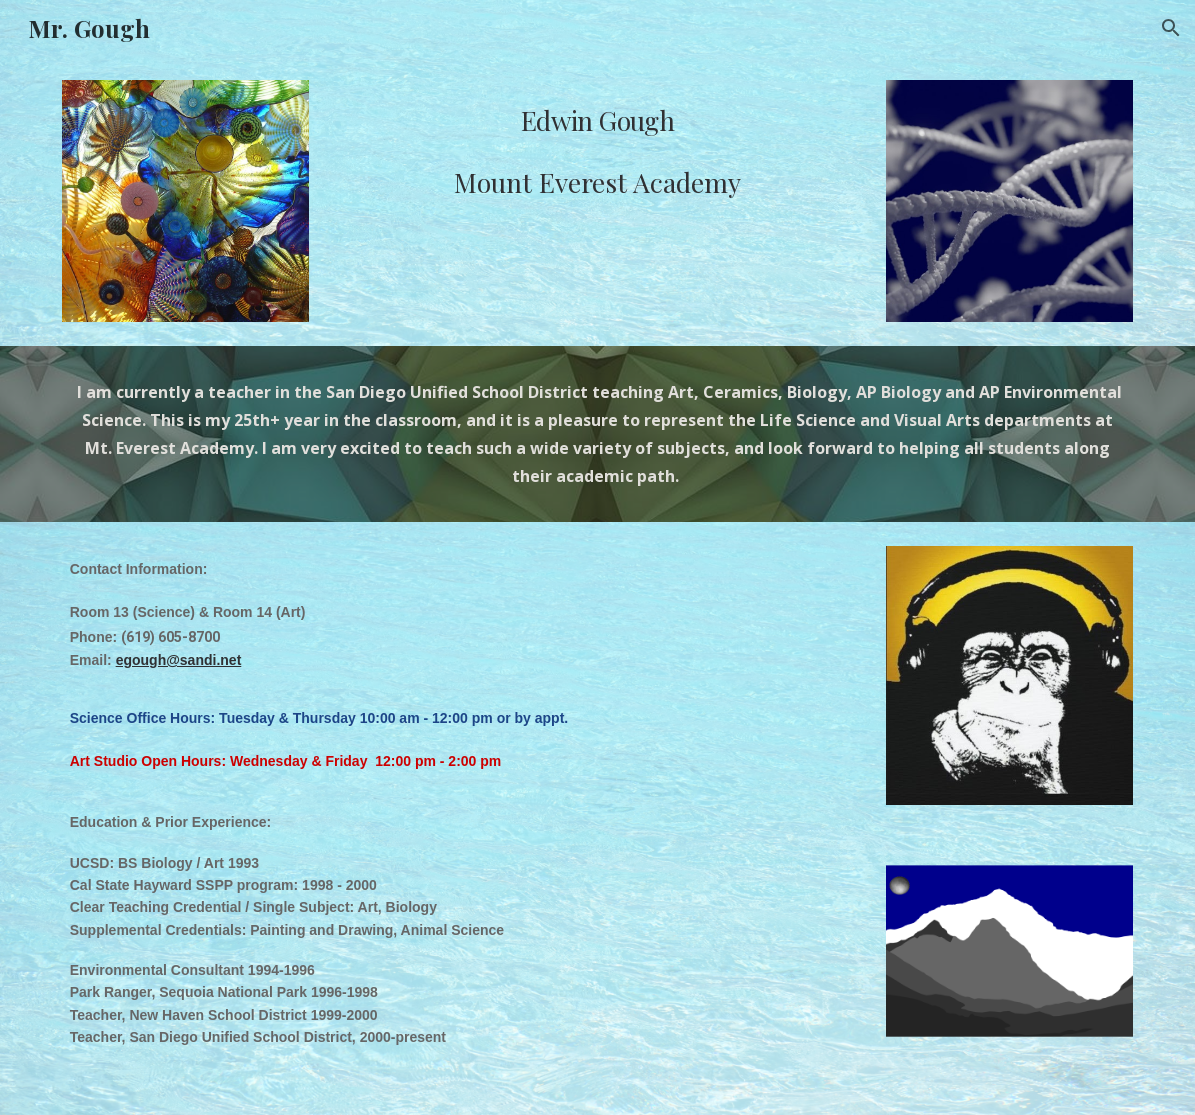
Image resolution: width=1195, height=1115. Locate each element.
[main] (597, 155)
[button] (1171, 28)
